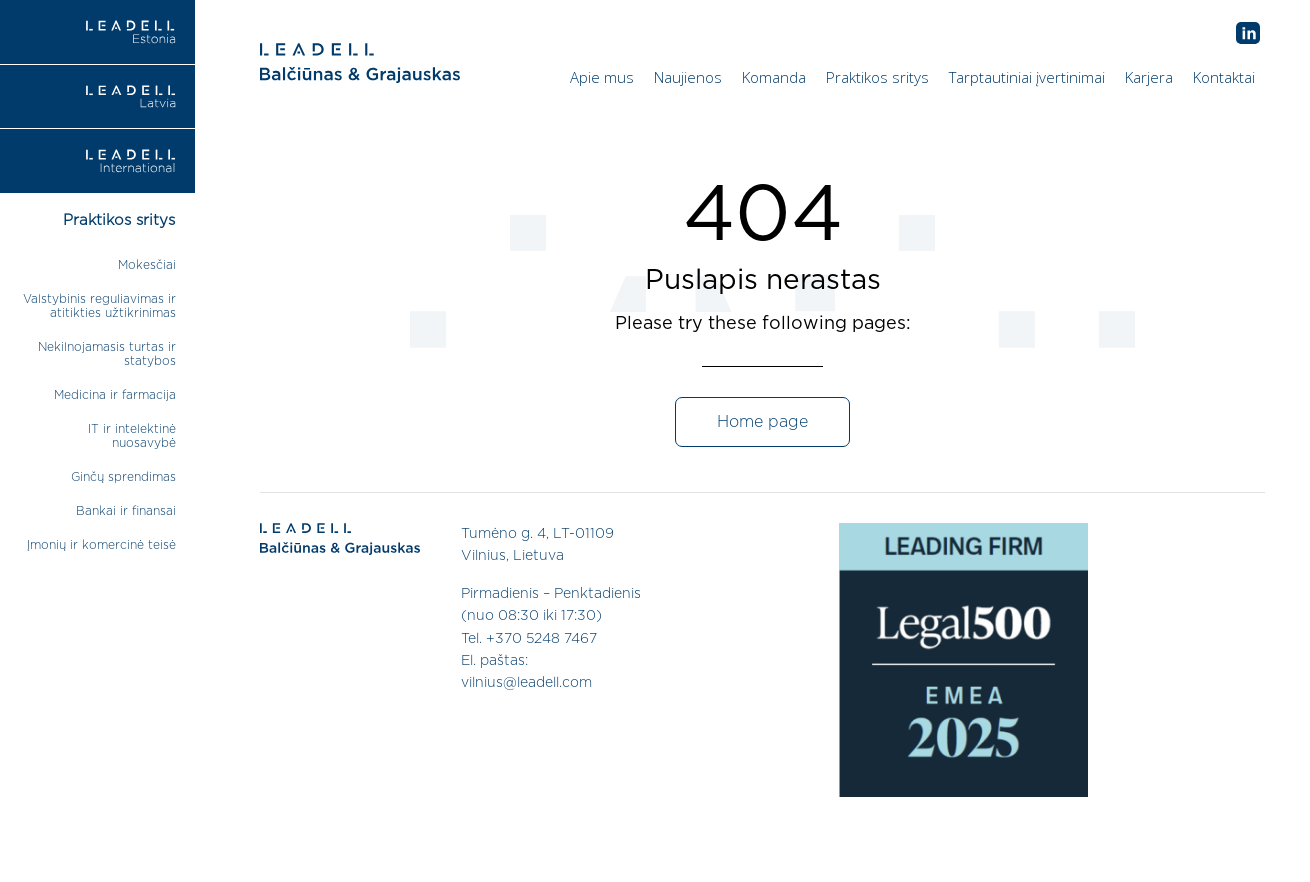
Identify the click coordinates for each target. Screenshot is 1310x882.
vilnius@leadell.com (526, 683)
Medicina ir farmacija (115, 395)
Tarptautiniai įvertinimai (1027, 77)
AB (1248, 34)
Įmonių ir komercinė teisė (101, 545)
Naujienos (688, 77)
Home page (762, 422)
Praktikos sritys (877, 77)
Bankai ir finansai (126, 511)
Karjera (1149, 77)
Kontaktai (1224, 77)
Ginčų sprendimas (123, 477)
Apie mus (602, 77)
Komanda (774, 77)
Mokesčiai (147, 265)
